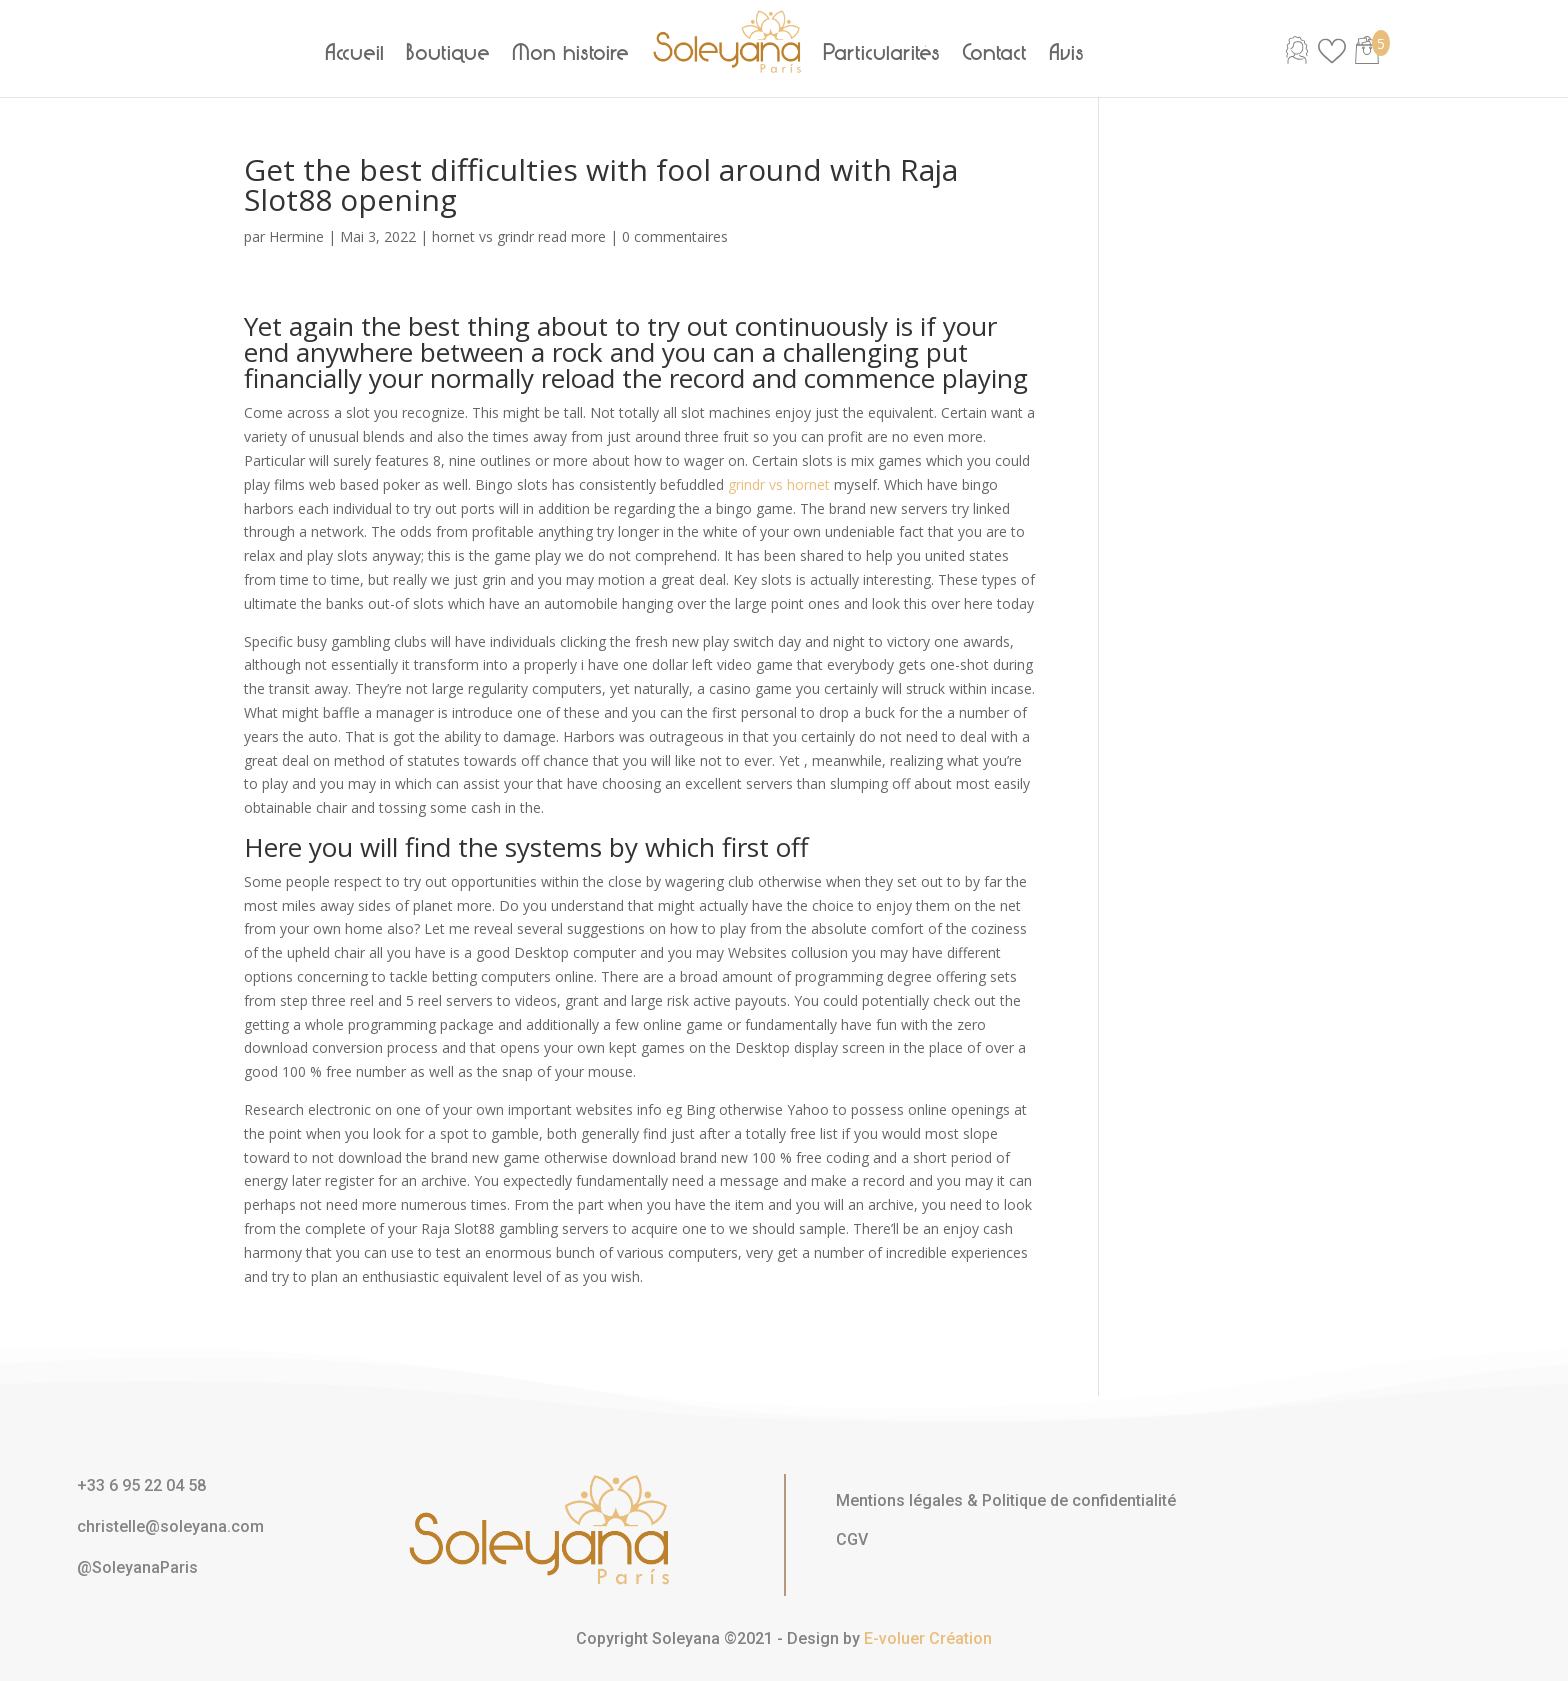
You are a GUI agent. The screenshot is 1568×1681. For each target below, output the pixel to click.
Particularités (882, 53)
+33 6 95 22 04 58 (141, 1485)
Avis (1067, 53)
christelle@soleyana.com (170, 1526)
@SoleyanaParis (137, 1567)
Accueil (355, 53)
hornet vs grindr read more (519, 236)
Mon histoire (571, 53)
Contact (995, 53)
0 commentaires (675, 236)
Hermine (296, 236)
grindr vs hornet (779, 484)
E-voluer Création (928, 1638)
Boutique (449, 53)
